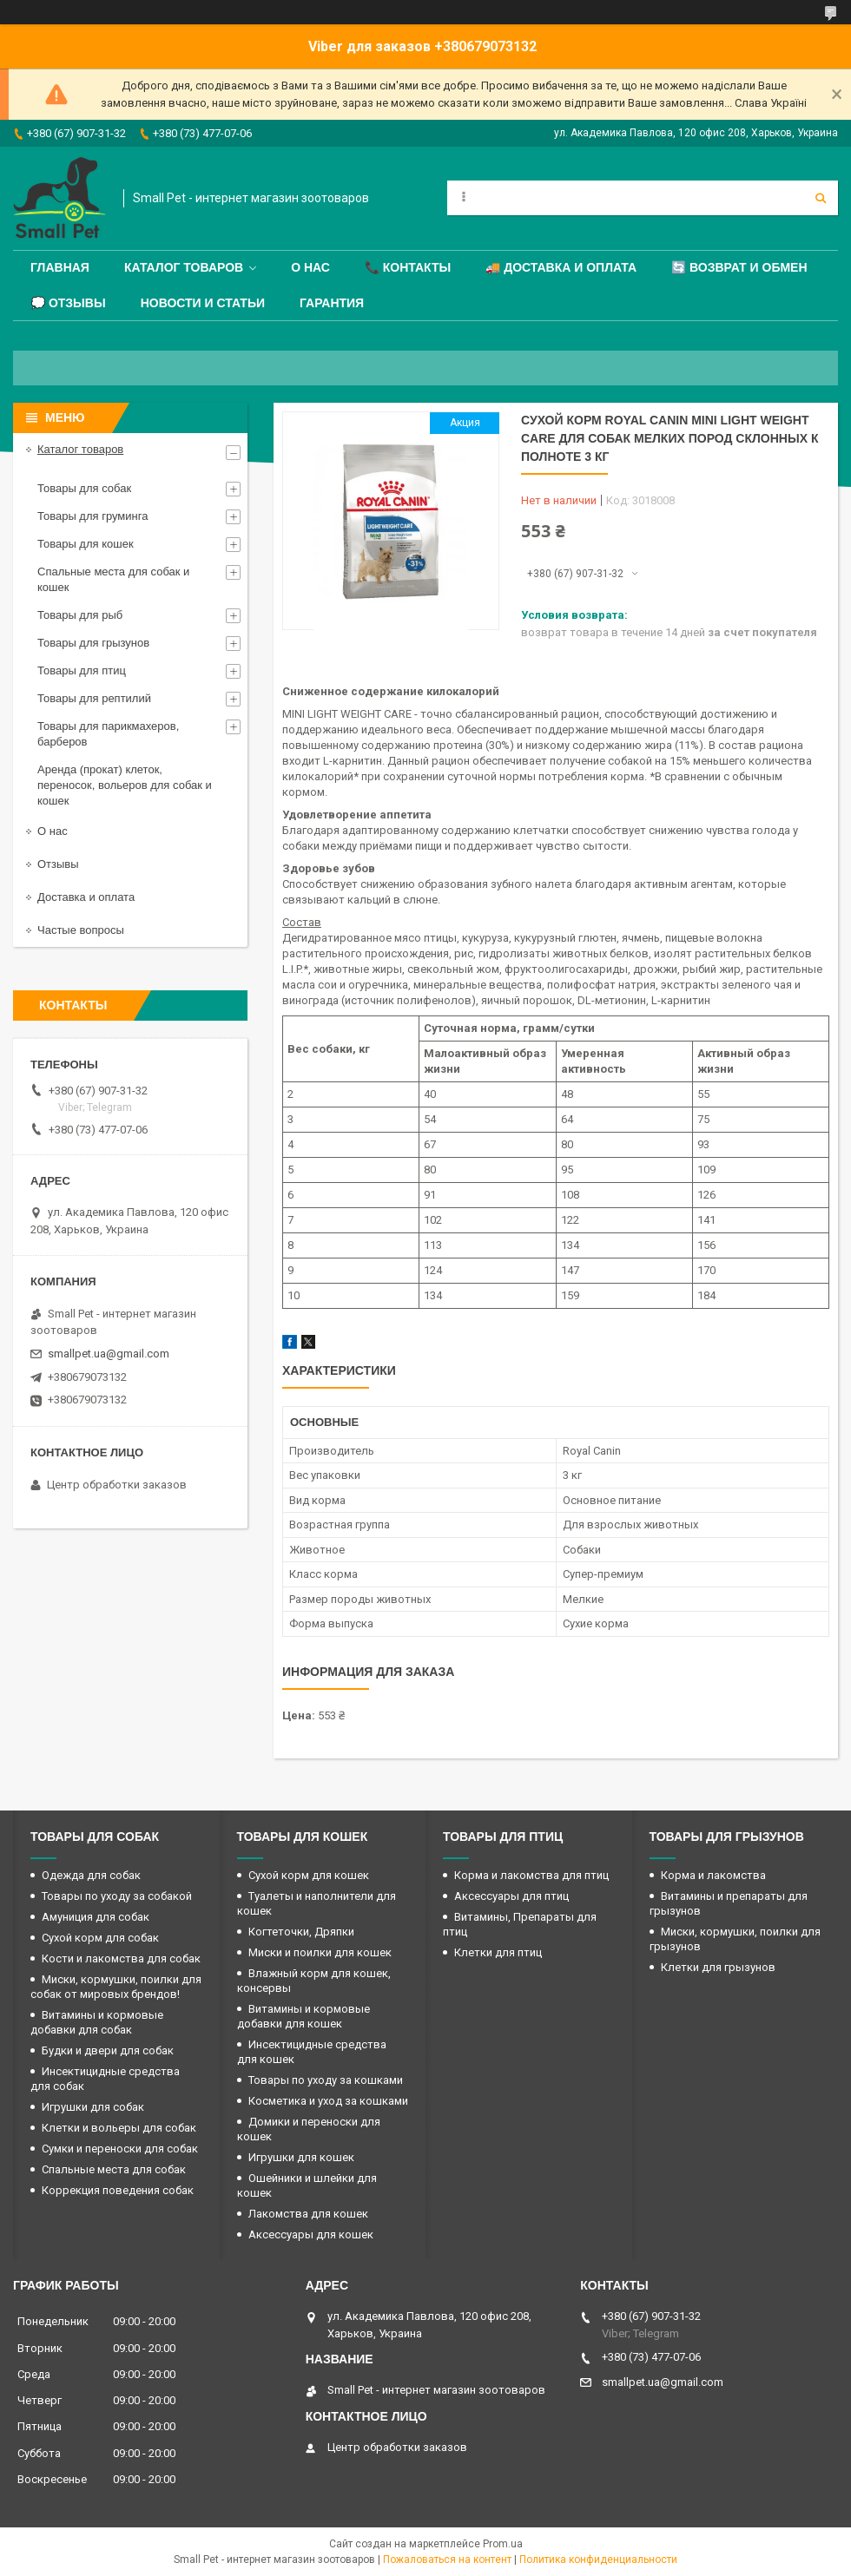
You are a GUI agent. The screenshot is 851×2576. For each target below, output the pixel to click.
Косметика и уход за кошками (328, 2100)
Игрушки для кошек (301, 2157)
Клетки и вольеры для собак (119, 2127)
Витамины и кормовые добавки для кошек (303, 2016)
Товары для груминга (92, 515)
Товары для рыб (79, 614)
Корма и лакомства (713, 1875)
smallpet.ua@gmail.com (108, 1353)
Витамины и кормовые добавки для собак (96, 2022)
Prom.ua (503, 2544)
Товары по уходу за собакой (117, 1895)
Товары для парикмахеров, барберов (108, 734)
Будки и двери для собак (108, 2050)
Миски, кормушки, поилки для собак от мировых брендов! (115, 1987)
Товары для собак (84, 488)
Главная (59, 267)
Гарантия (332, 303)
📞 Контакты (408, 267)
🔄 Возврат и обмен (739, 267)
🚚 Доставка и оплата (561, 267)
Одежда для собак (91, 1875)
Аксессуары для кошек (310, 2234)
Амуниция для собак (95, 1916)
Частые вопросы (80, 929)
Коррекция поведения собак (118, 2190)
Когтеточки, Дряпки (301, 1931)
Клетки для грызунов (718, 1967)
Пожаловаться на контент (447, 2559)
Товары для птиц (81, 670)
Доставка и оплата (86, 897)
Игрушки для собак (93, 2106)
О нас (310, 267)
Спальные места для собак (114, 2169)
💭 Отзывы (68, 303)
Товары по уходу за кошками (325, 2079)
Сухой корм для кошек (308, 1875)
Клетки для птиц (498, 1952)
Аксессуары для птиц (511, 1895)
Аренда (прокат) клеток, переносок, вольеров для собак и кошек (124, 785)
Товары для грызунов (93, 642)
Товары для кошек (85, 543)
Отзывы (58, 864)
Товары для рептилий (94, 698)
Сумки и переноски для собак (120, 2148)
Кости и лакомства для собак (121, 1958)
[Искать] (820, 198)
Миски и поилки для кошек (320, 1952)
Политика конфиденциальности (598, 2559)
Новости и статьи (203, 303)
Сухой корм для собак (100, 1937)
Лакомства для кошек (308, 2213)
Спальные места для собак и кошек (113, 579)
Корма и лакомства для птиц (531, 1875)
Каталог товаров (183, 267)
